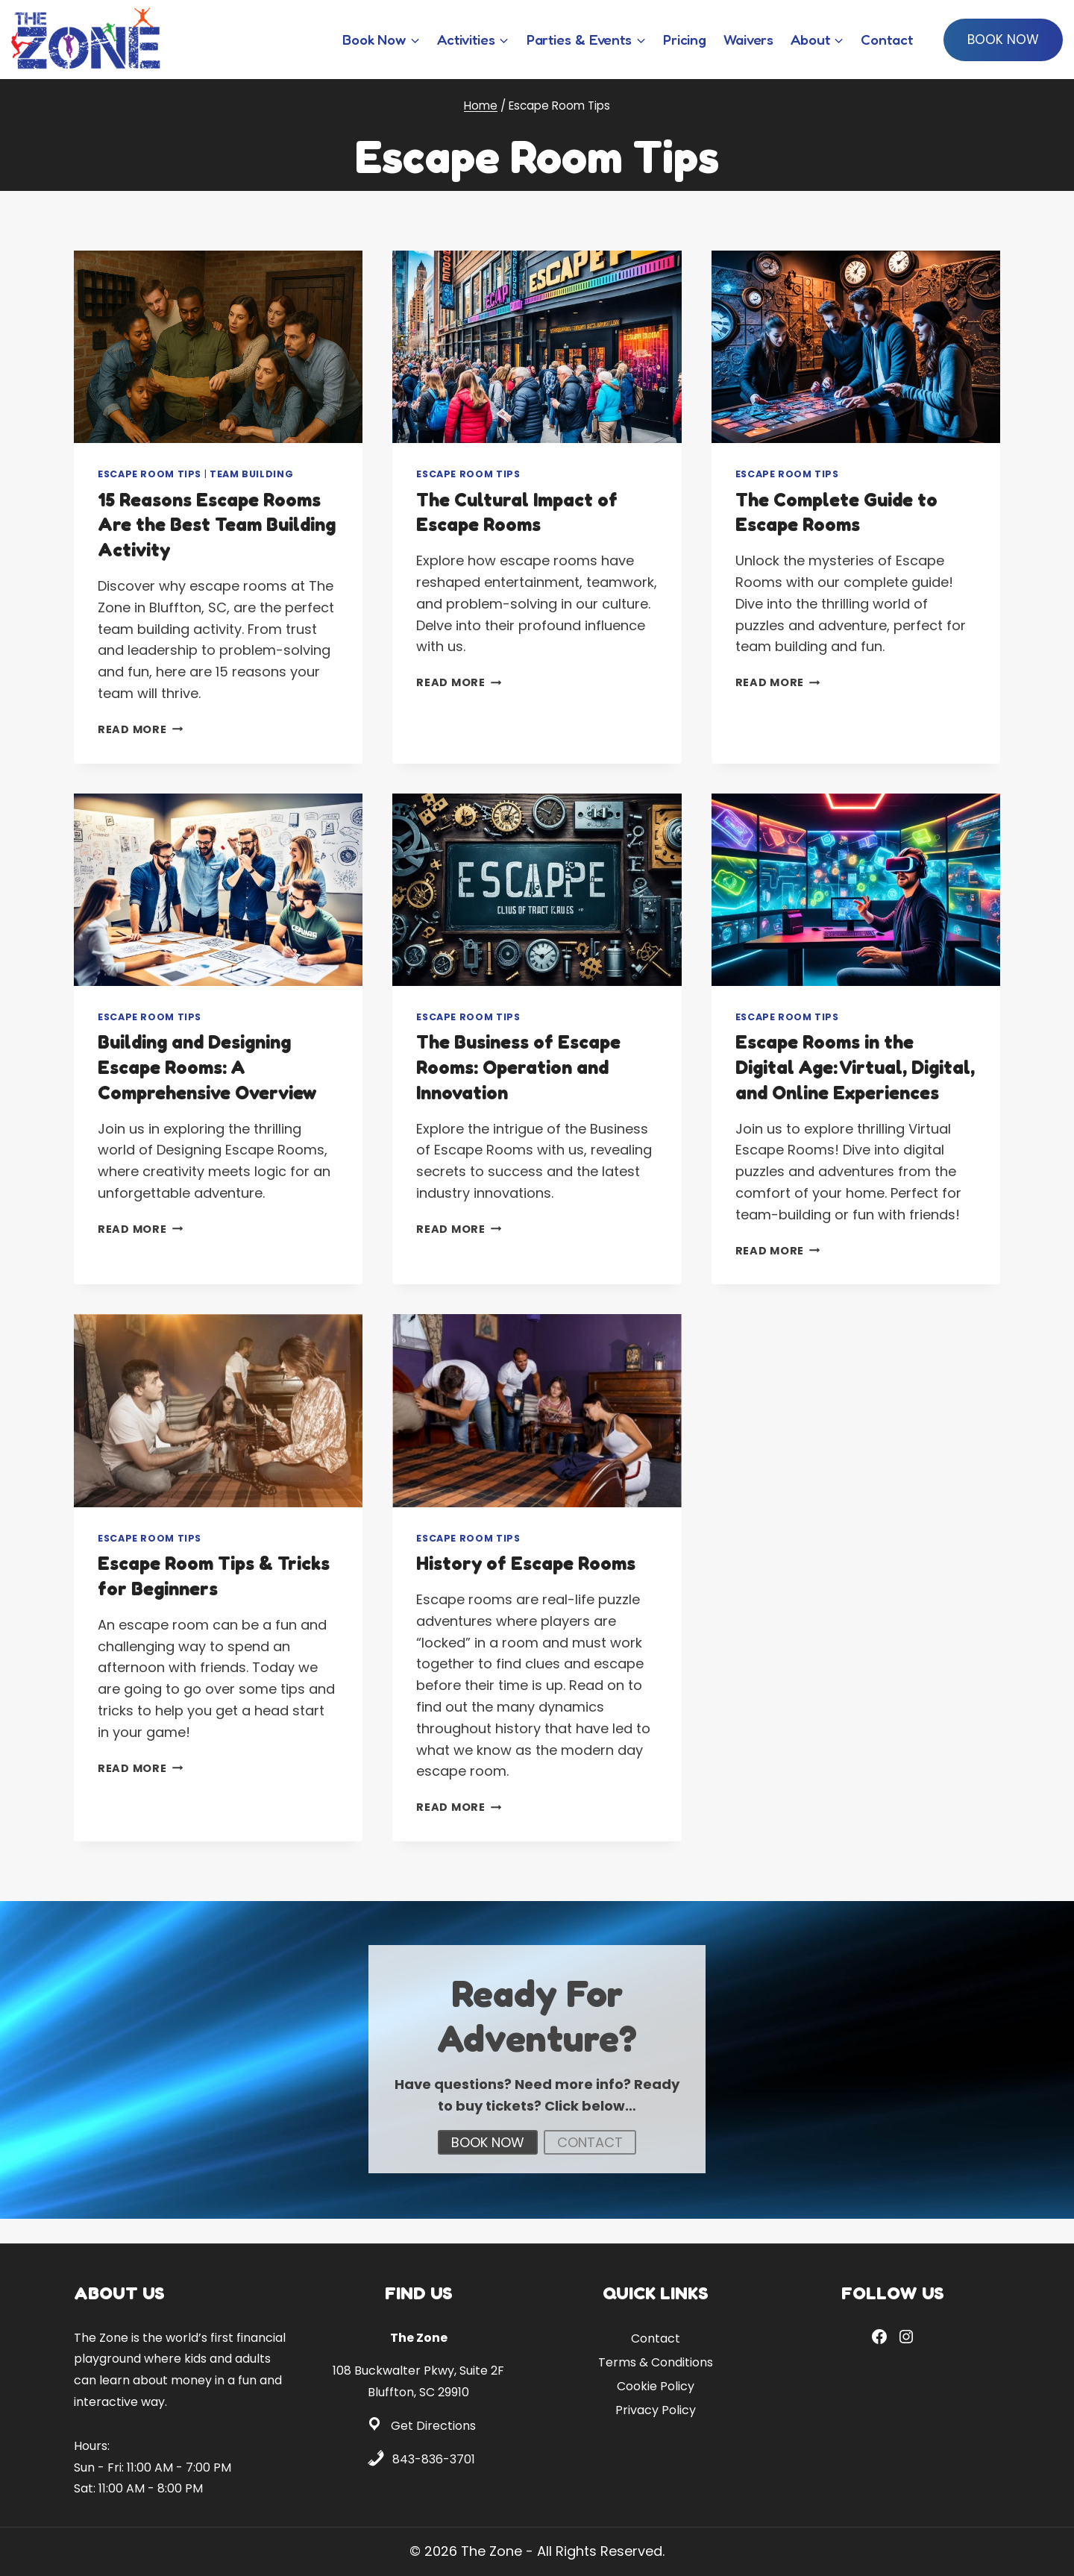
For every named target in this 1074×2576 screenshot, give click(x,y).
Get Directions (433, 2425)
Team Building (251, 474)
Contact (886, 39)
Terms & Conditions (655, 2362)
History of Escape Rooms (529, 1588)
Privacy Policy (655, 2410)
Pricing (684, 39)
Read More (140, 729)
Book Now (1003, 39)
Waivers (748, 39)
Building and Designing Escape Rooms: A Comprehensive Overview (211, 1067)
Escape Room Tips (149, 474)
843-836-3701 (433, 2459)
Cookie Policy (655, 2386)
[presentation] (218, 347)
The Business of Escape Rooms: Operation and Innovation (522, 1067)
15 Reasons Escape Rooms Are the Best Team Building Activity (213, 525)
